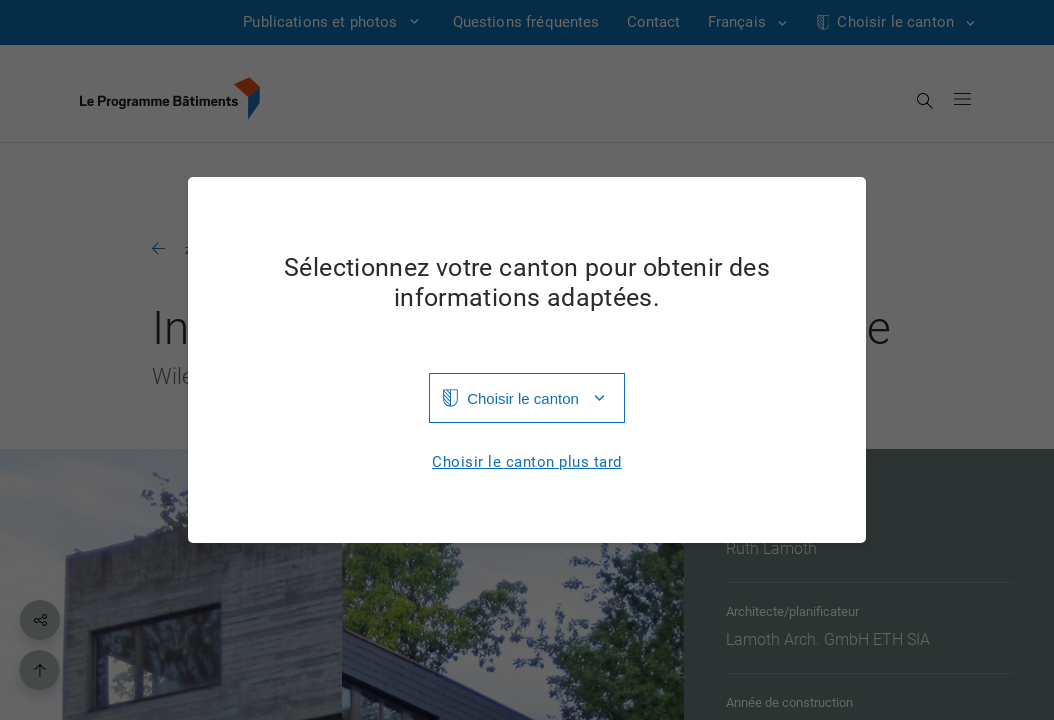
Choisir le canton (523, 398)
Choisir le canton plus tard (527, 462)
